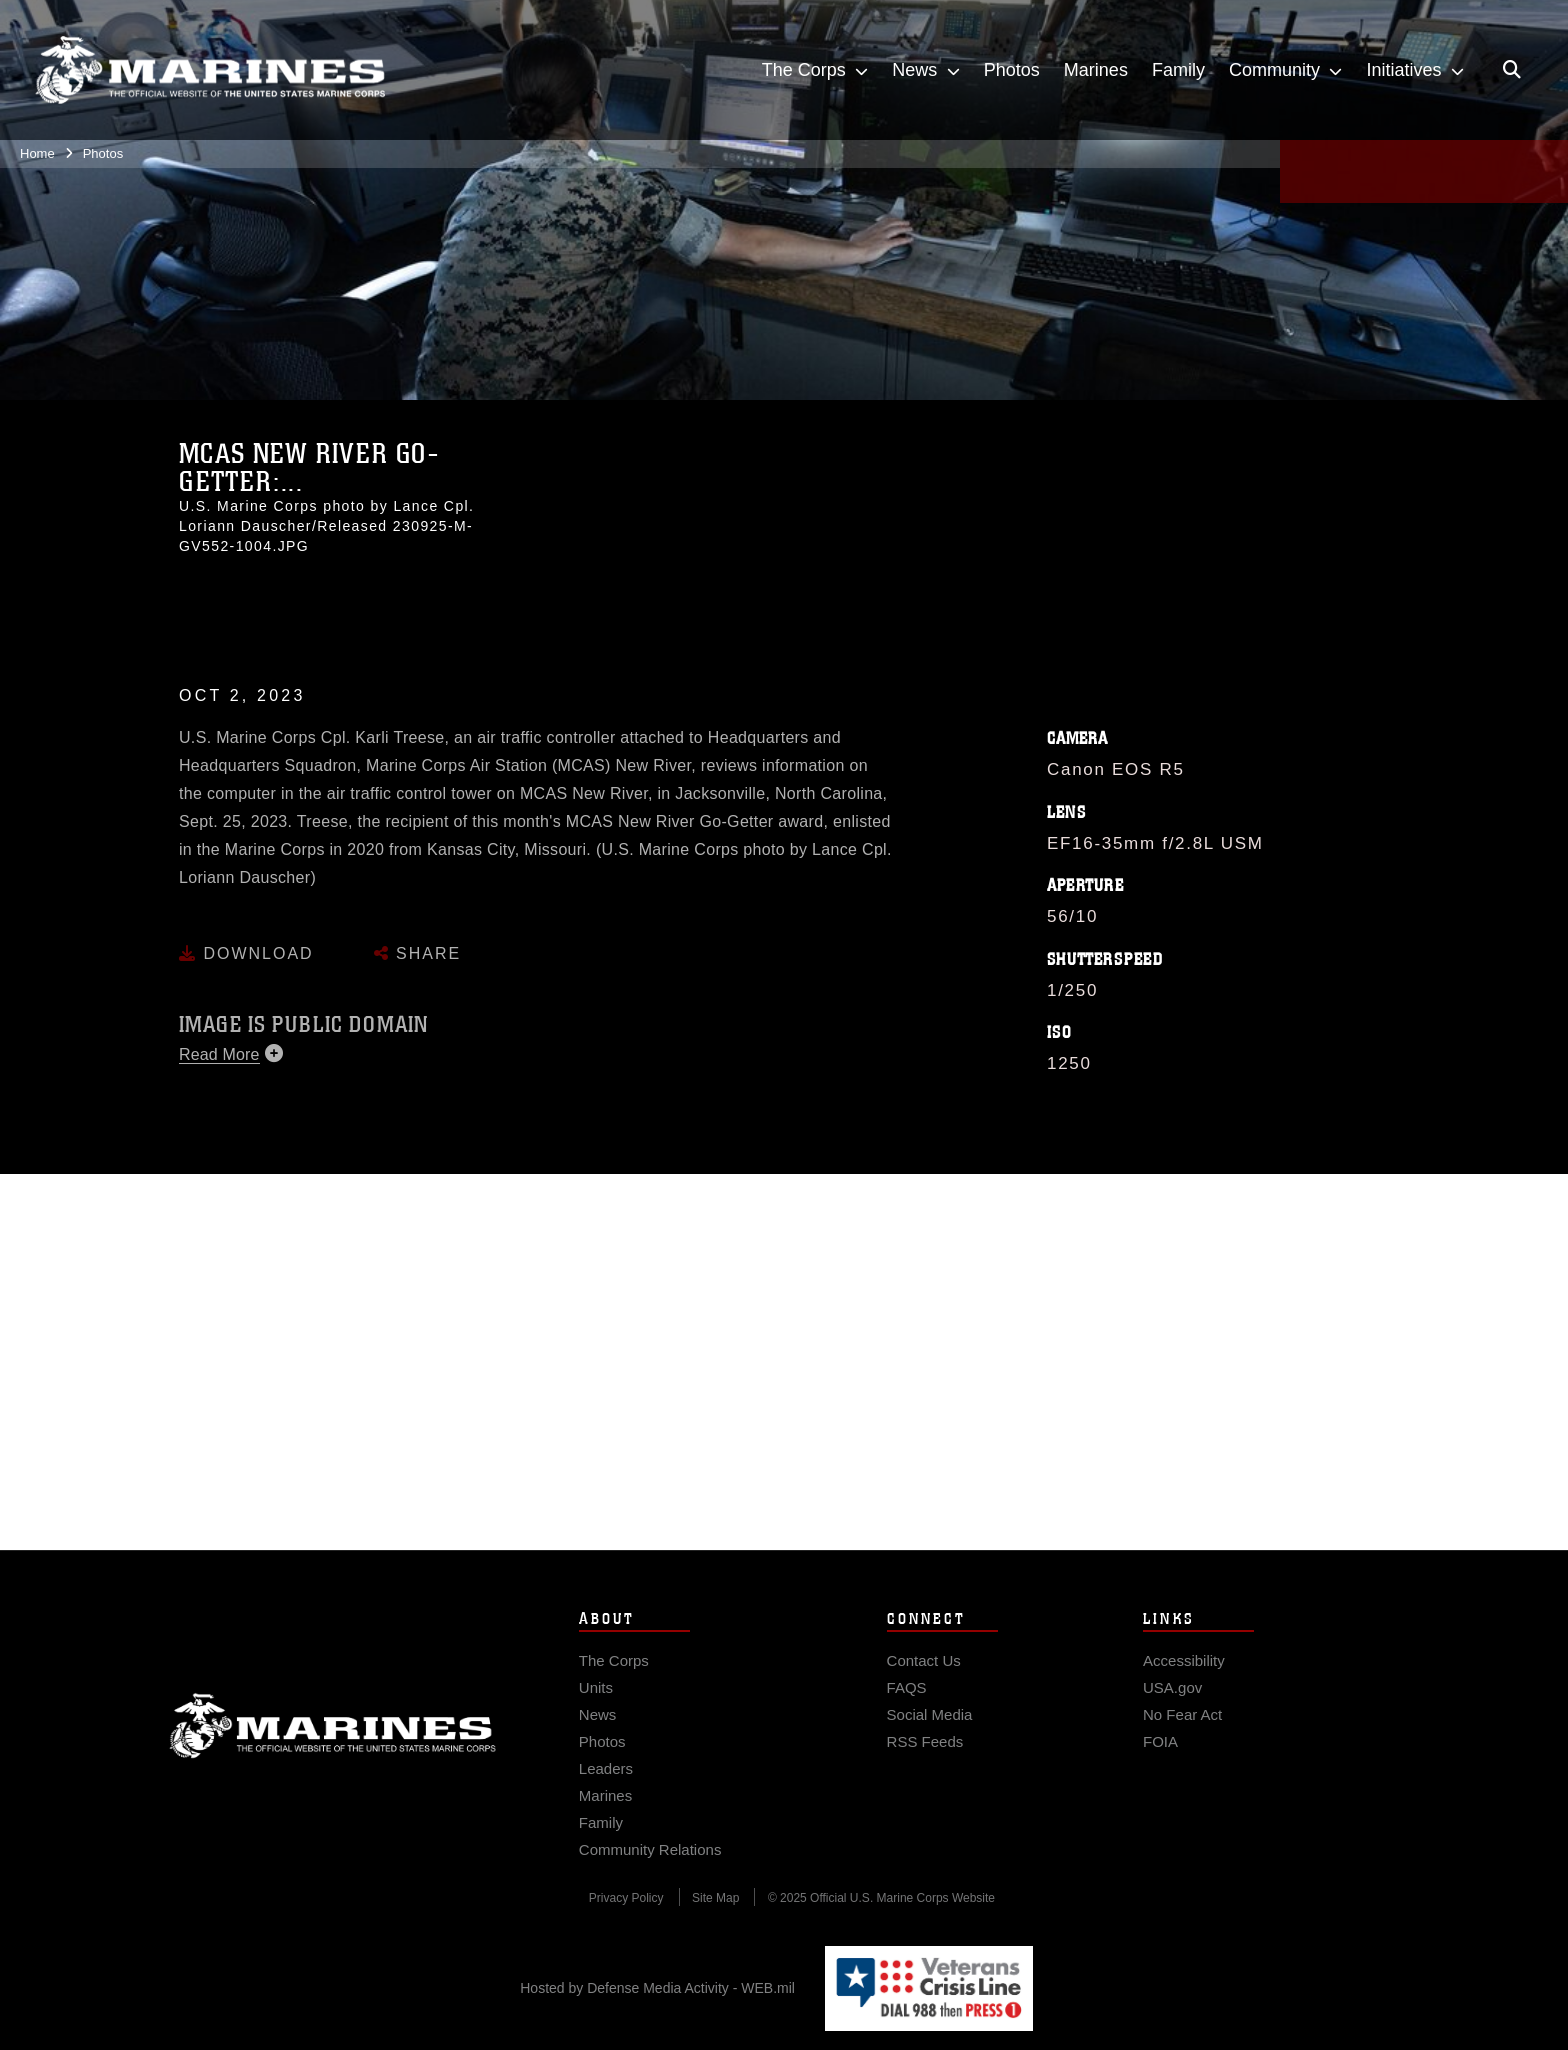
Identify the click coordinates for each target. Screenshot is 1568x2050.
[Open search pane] (1512, 70)
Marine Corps (333, 1765)
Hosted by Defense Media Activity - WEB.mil (657, 1988)
